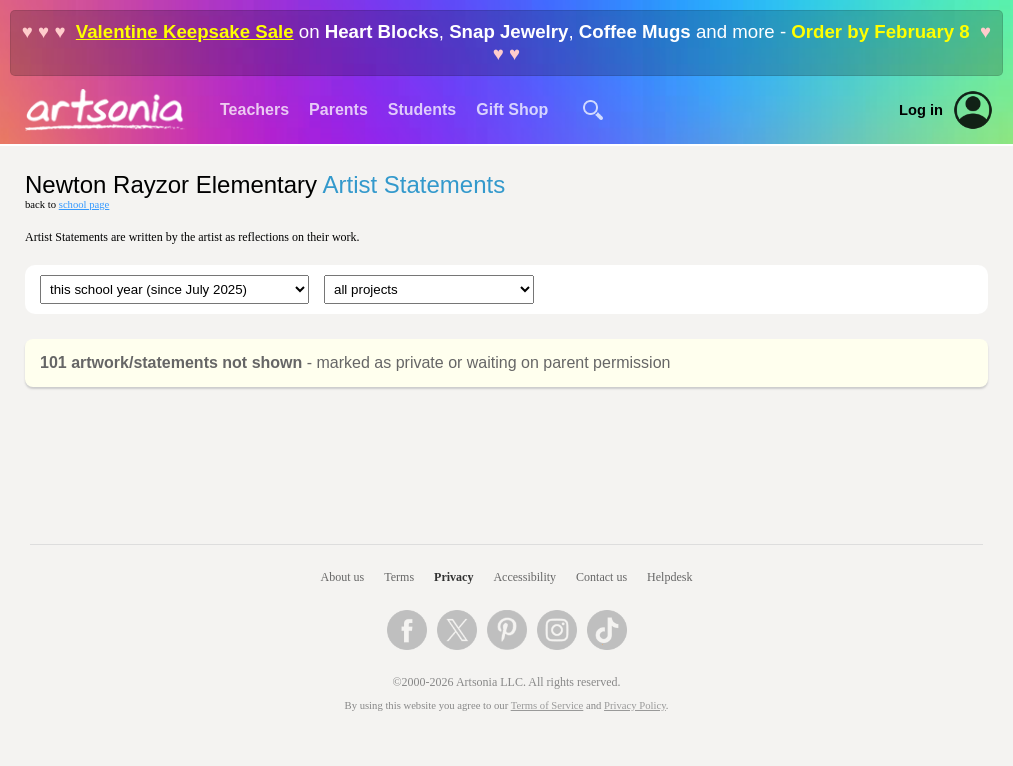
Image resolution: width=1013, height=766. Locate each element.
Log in (921, 110)
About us (343, 577)
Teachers (254, 109)
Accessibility (524, 577)
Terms (399, 577)
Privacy (453, 577)
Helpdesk (669, 577)
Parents (338, 109)
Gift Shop (512, 109)
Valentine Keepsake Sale (185, 31)
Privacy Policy (635, 705)
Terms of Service (547, 705)
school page (84, 204)
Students (422, 109)
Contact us (601, 577)
